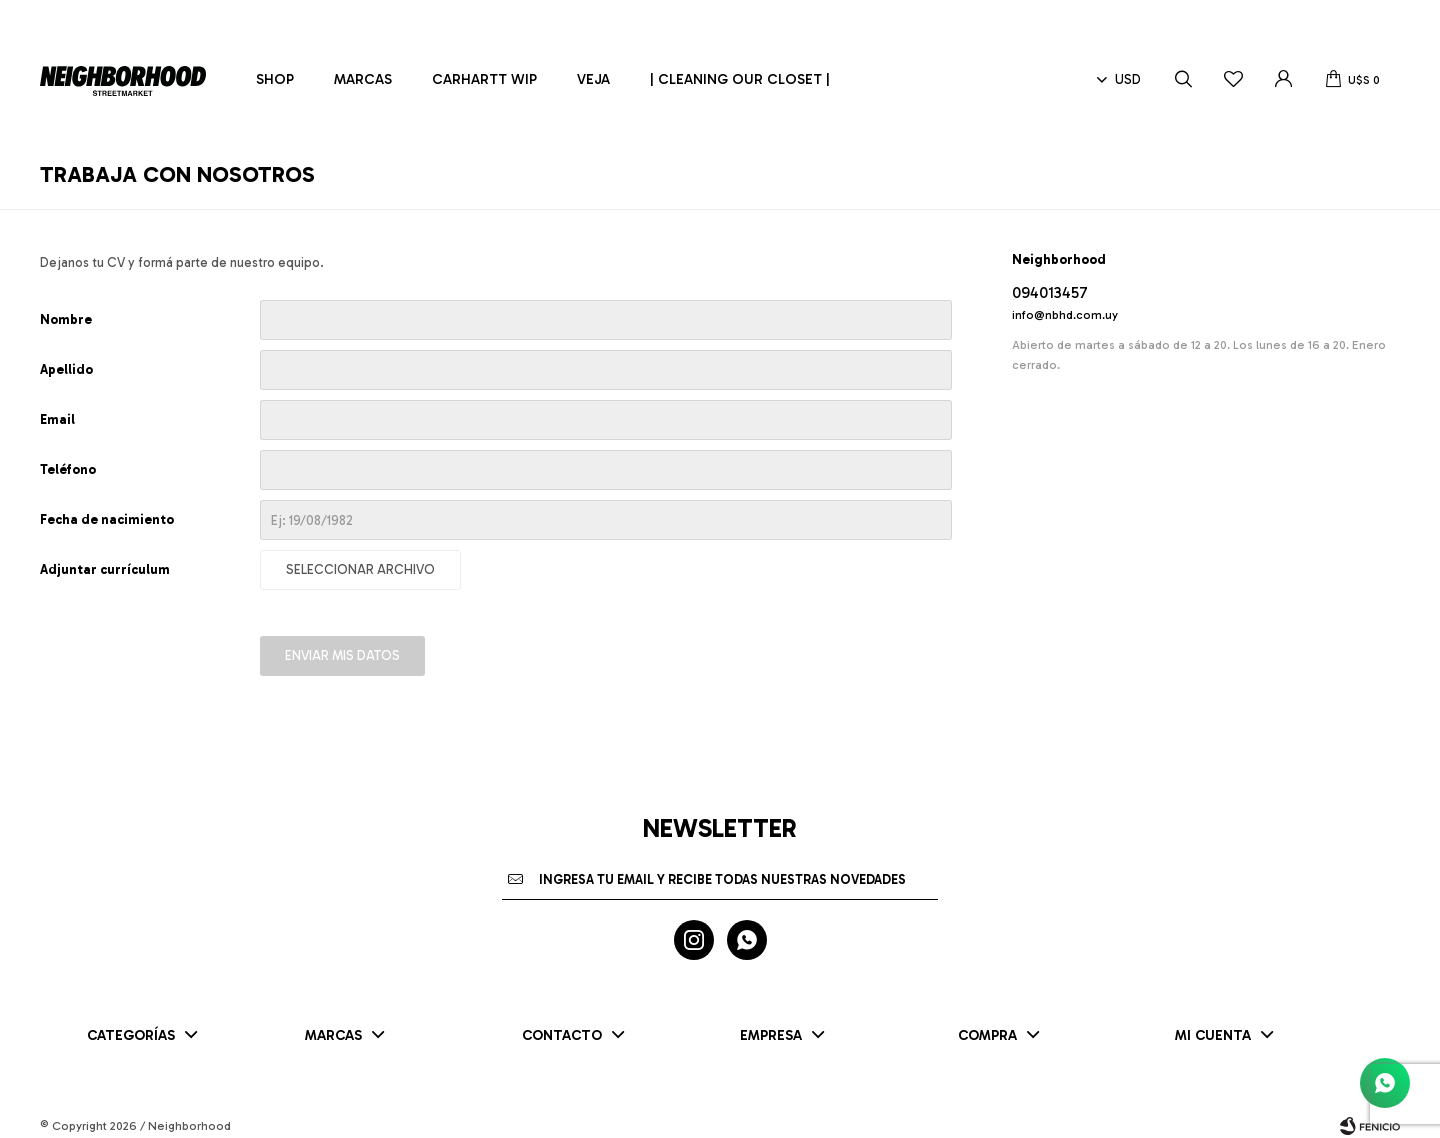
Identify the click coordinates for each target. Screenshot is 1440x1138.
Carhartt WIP (484, 79)
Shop (275, 79)
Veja (593, 79)
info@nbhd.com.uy (1065, 315)
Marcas (363, 79)
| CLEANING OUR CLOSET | (740, 79)
